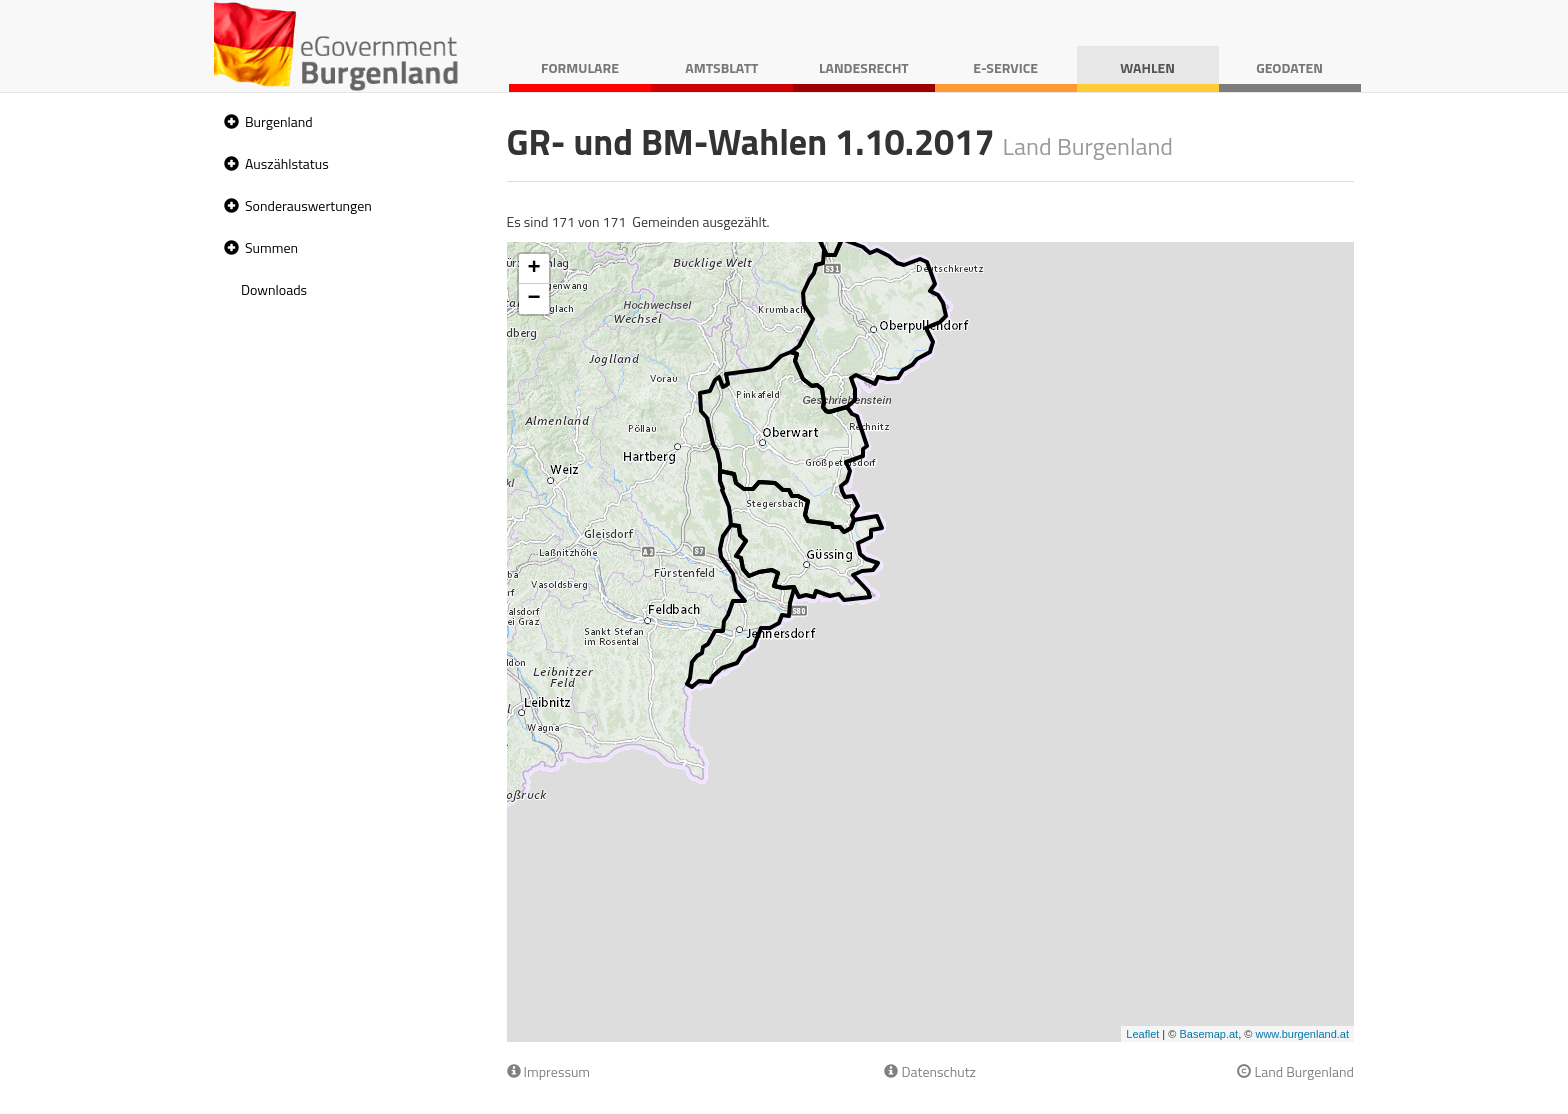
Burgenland (279, 121)
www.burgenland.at (1302, 1034)
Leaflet (1142, 1034)
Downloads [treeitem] (274, 289)
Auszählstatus (287, 163)
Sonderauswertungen (308, 205)
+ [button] (533, 269)
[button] (229, 122)
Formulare (580, 67)
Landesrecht (864, 67)
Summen (271, 247)
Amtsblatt (721, 67)
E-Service (1005, 67)
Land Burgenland (1295, 1071)
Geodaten (1289, 67)
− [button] (533, 299)
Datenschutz (929, 1071)
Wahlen (1147, 67)
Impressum (549, 1071)
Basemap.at (1208, 1034)
